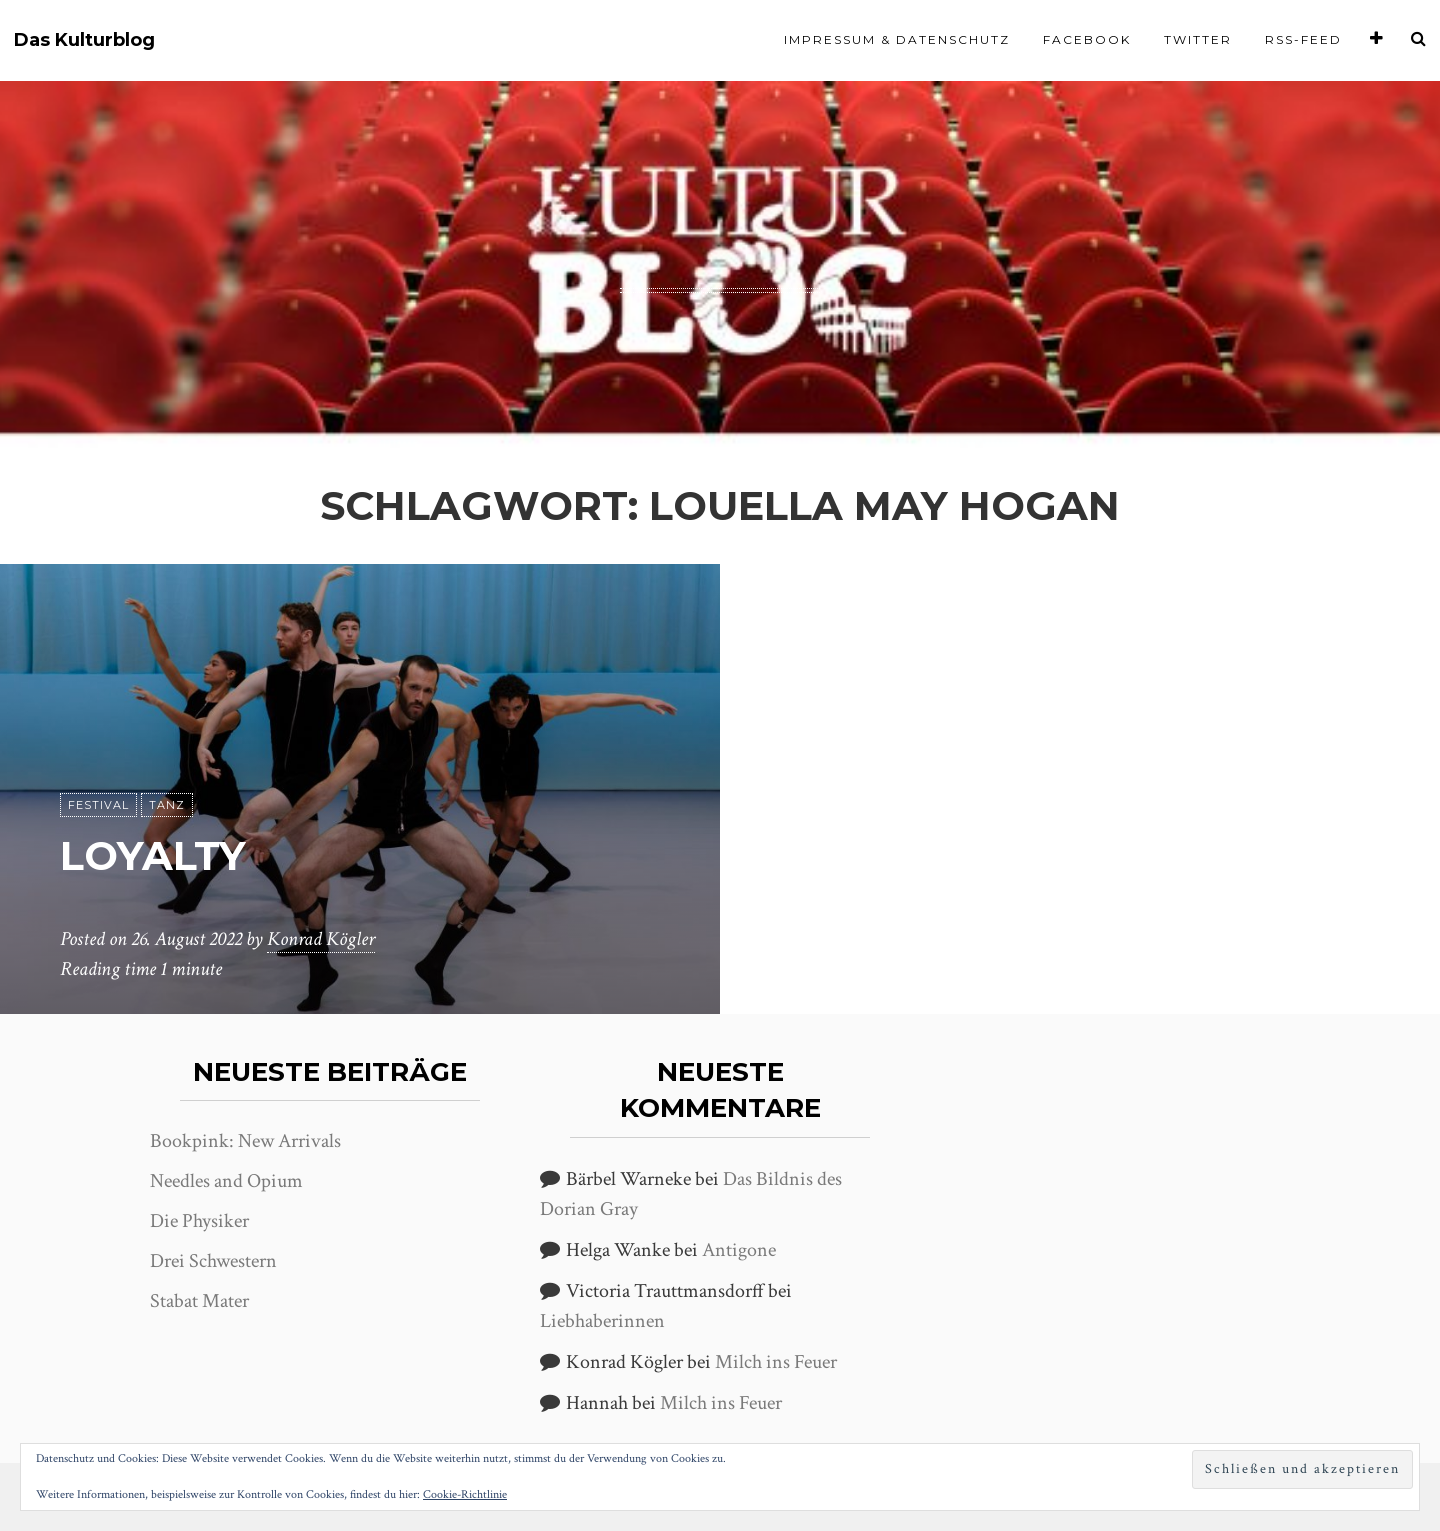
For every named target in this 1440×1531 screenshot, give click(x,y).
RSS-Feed (1303, 39)
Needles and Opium (226, 1181)
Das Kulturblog (84, 40)
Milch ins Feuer (776, 1362)
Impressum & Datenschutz (897, 39)
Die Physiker (199, 1221)
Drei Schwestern (213, 1261)
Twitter (1198, 39)
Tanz (167, 805)
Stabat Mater (199, 1301)
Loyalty (153, 855)
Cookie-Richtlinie (465, 1494)
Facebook (1087, 39)
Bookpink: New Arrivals (245, 1141)
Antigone (739, 1250)
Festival (98, 805)
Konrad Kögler (321, 939)
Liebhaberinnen (602, 1321)
